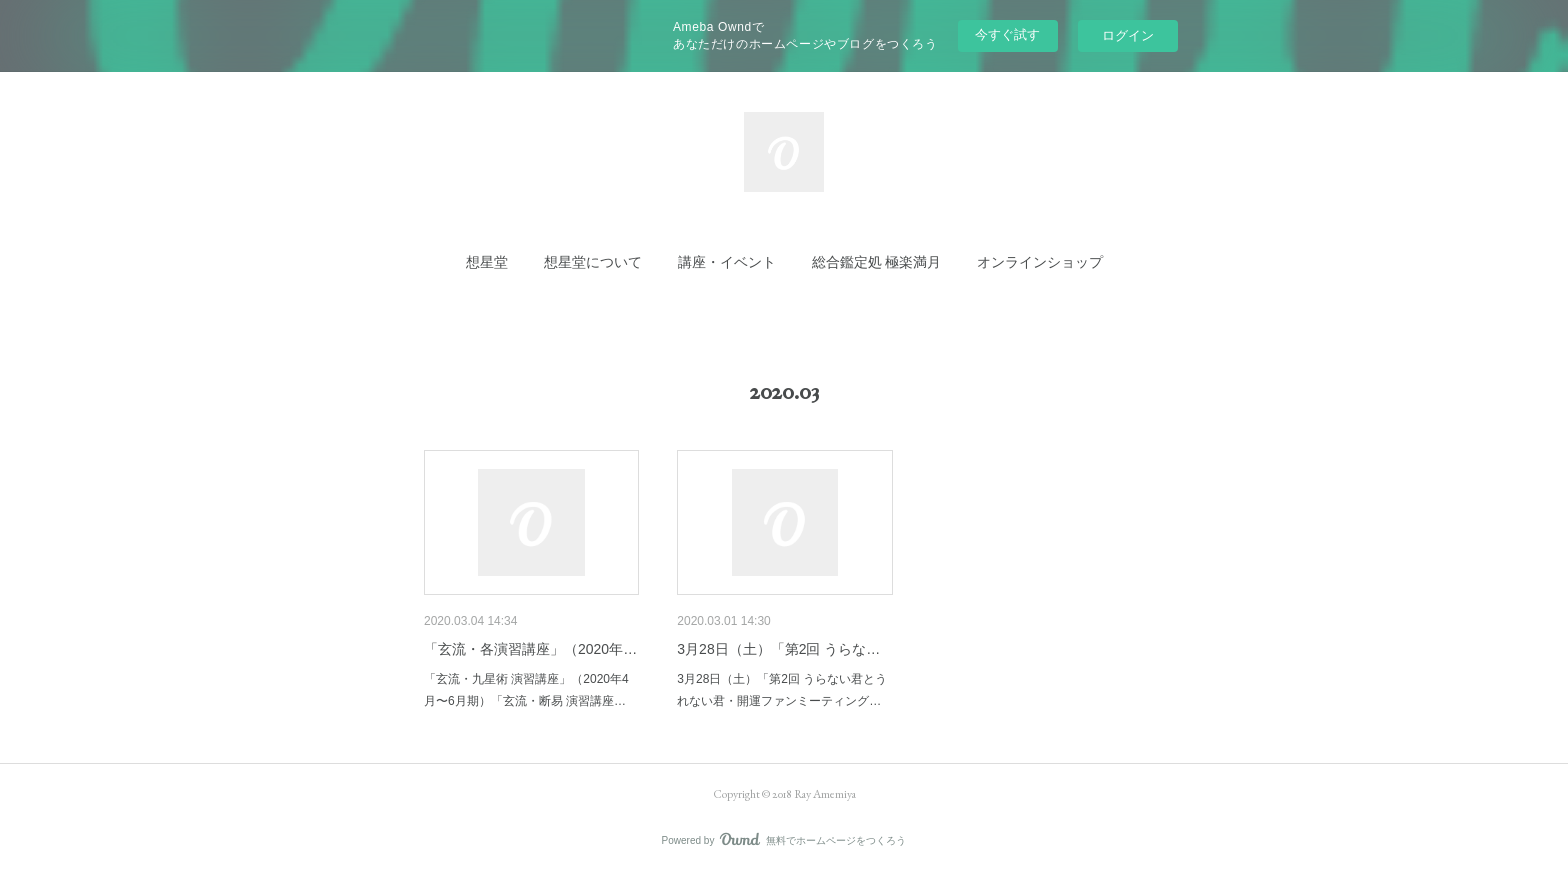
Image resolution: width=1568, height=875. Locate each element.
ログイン (1128, 35)
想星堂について (593, 262)
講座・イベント (727, 262)
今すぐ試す (1007, 34)
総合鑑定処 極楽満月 (876, 262)
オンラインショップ (1040, 262)
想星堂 (487, 262)
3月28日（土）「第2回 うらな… (778, 649)
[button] (487, 262)
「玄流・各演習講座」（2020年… (530, 649)
